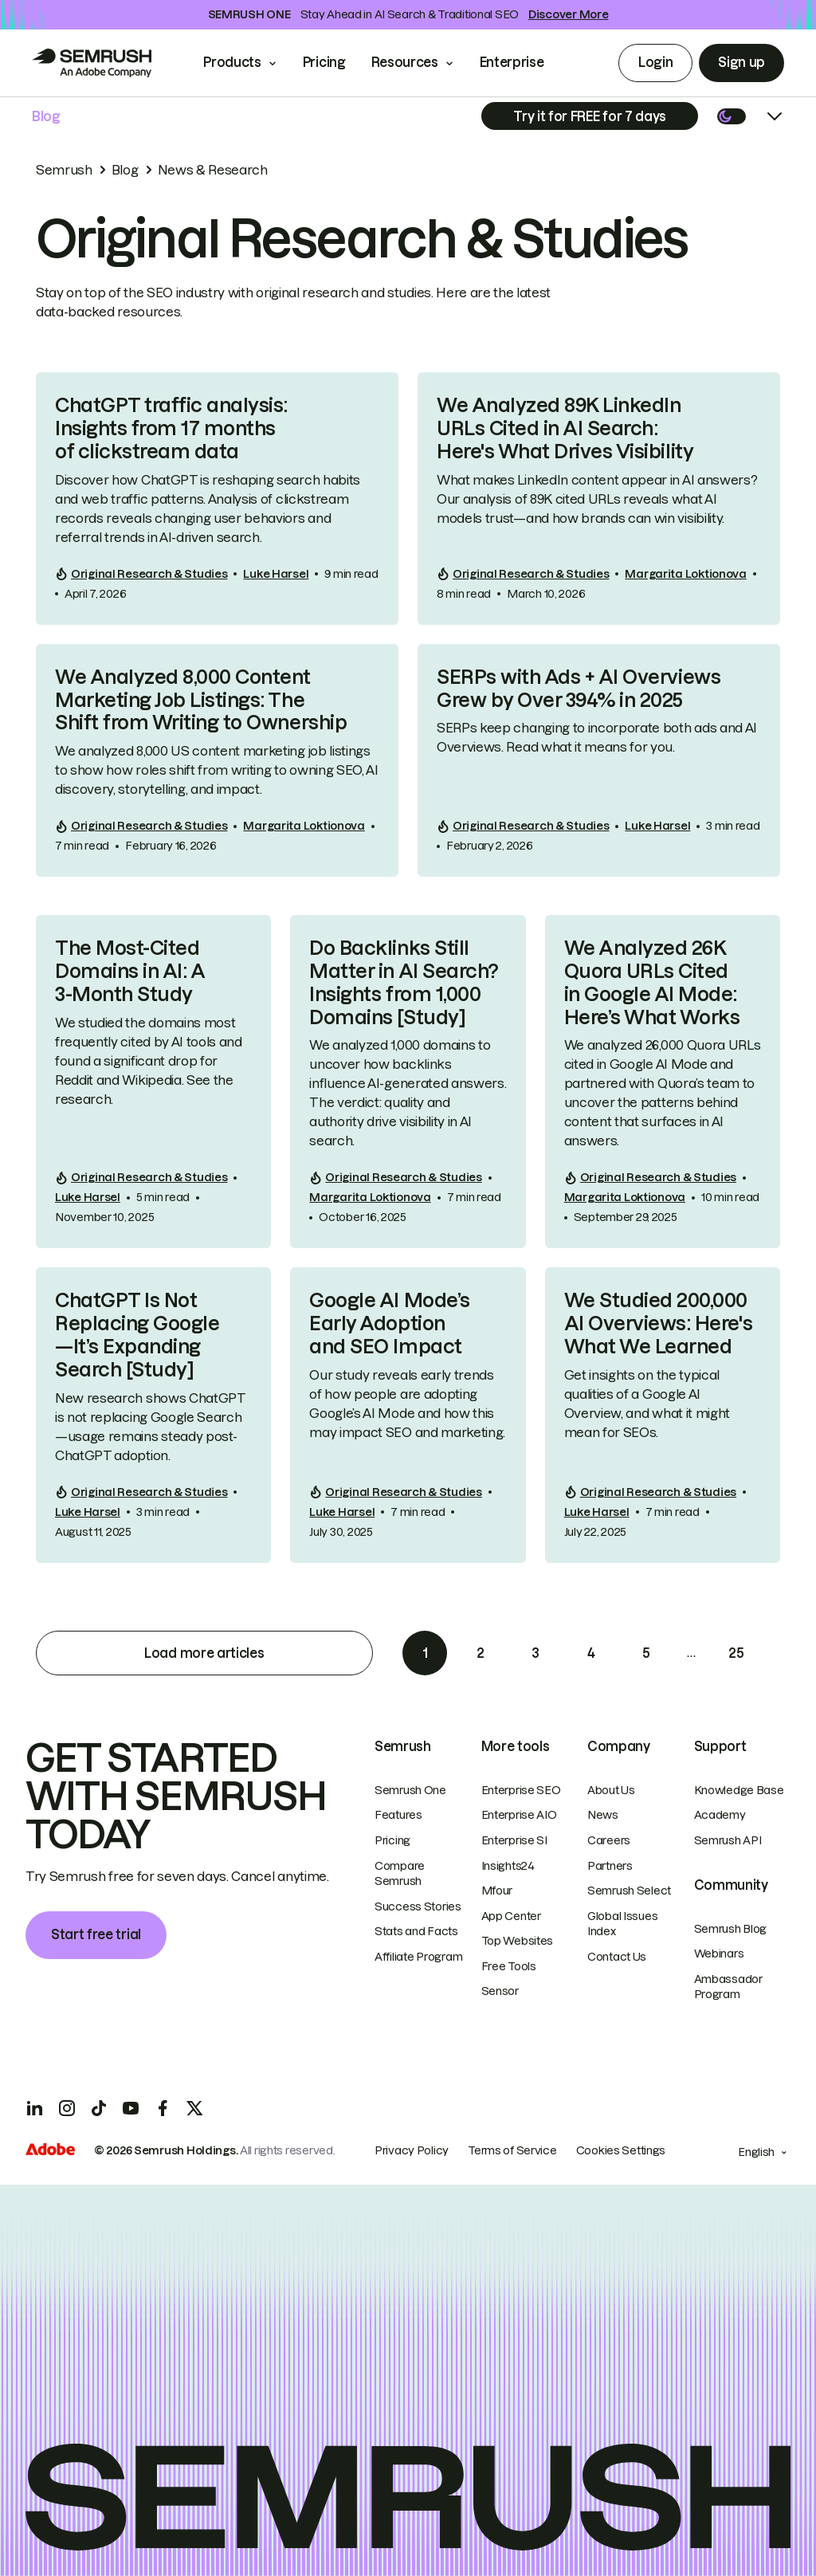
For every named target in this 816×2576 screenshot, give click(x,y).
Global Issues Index (622, 1924)
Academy (720, 1814)
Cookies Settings (621, 2150)
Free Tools (508, 1966)
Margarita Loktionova (685, 573)
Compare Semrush (400, 1873)
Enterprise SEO (521, 1790)
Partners (610, 1865)
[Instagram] (66, 2108)
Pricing (324, 62)
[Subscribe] (589, 116)
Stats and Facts (416, 1931)
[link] (217, 498)
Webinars (719, 1953)
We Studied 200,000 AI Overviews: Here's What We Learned (658, 1323)
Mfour (497, 1890)
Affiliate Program (418, 1956)
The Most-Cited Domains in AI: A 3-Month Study (130, 971)
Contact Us (616, 1956)
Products (232, 62)
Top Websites (517, 1940)
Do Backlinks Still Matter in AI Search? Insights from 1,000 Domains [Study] (403, 982)
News (602, 1814)
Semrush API (728, 1840)
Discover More (568, 14)
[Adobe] (50, 2151)
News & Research (213, 170)
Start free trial (96, 1934)
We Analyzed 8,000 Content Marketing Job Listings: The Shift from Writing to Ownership (201, 700)
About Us (611, 1790)
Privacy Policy (412, 2150)
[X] (194, 2108)
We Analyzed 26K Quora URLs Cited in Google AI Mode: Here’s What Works (652, 982)
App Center (511, 1916)
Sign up (741, 62)
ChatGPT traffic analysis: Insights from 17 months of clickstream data (171, 428)
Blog (46, 116)
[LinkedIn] (35, 2108)
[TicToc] (98, 2108)
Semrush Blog (730, 1928)
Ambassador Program (728, 1987)
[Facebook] (162, 2108)
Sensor (500, 1991)
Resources (404, 62)
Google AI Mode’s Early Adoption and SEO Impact (389, 1323)
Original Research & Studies (149, 573)
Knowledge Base (739, 1790)
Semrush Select (629, 1890)
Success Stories (418, 1906)
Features (398, 1814)
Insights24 (508, 1865)
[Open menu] (774, 116)
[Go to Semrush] (91, 63)
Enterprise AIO (519, 1814)
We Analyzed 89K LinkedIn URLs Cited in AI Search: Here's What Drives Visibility (565, 428)
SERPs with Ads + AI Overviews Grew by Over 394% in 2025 (578, 688)
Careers (608, 1840)
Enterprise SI (514, 1840)
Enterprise (523, 62)
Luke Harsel (275, 573)
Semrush (64, 170)
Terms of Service (512, 2150)
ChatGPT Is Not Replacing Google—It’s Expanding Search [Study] (137, 1335)
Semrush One (410, 1790)
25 (735, 1653)
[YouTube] (130, 2108)
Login (655, 62)
